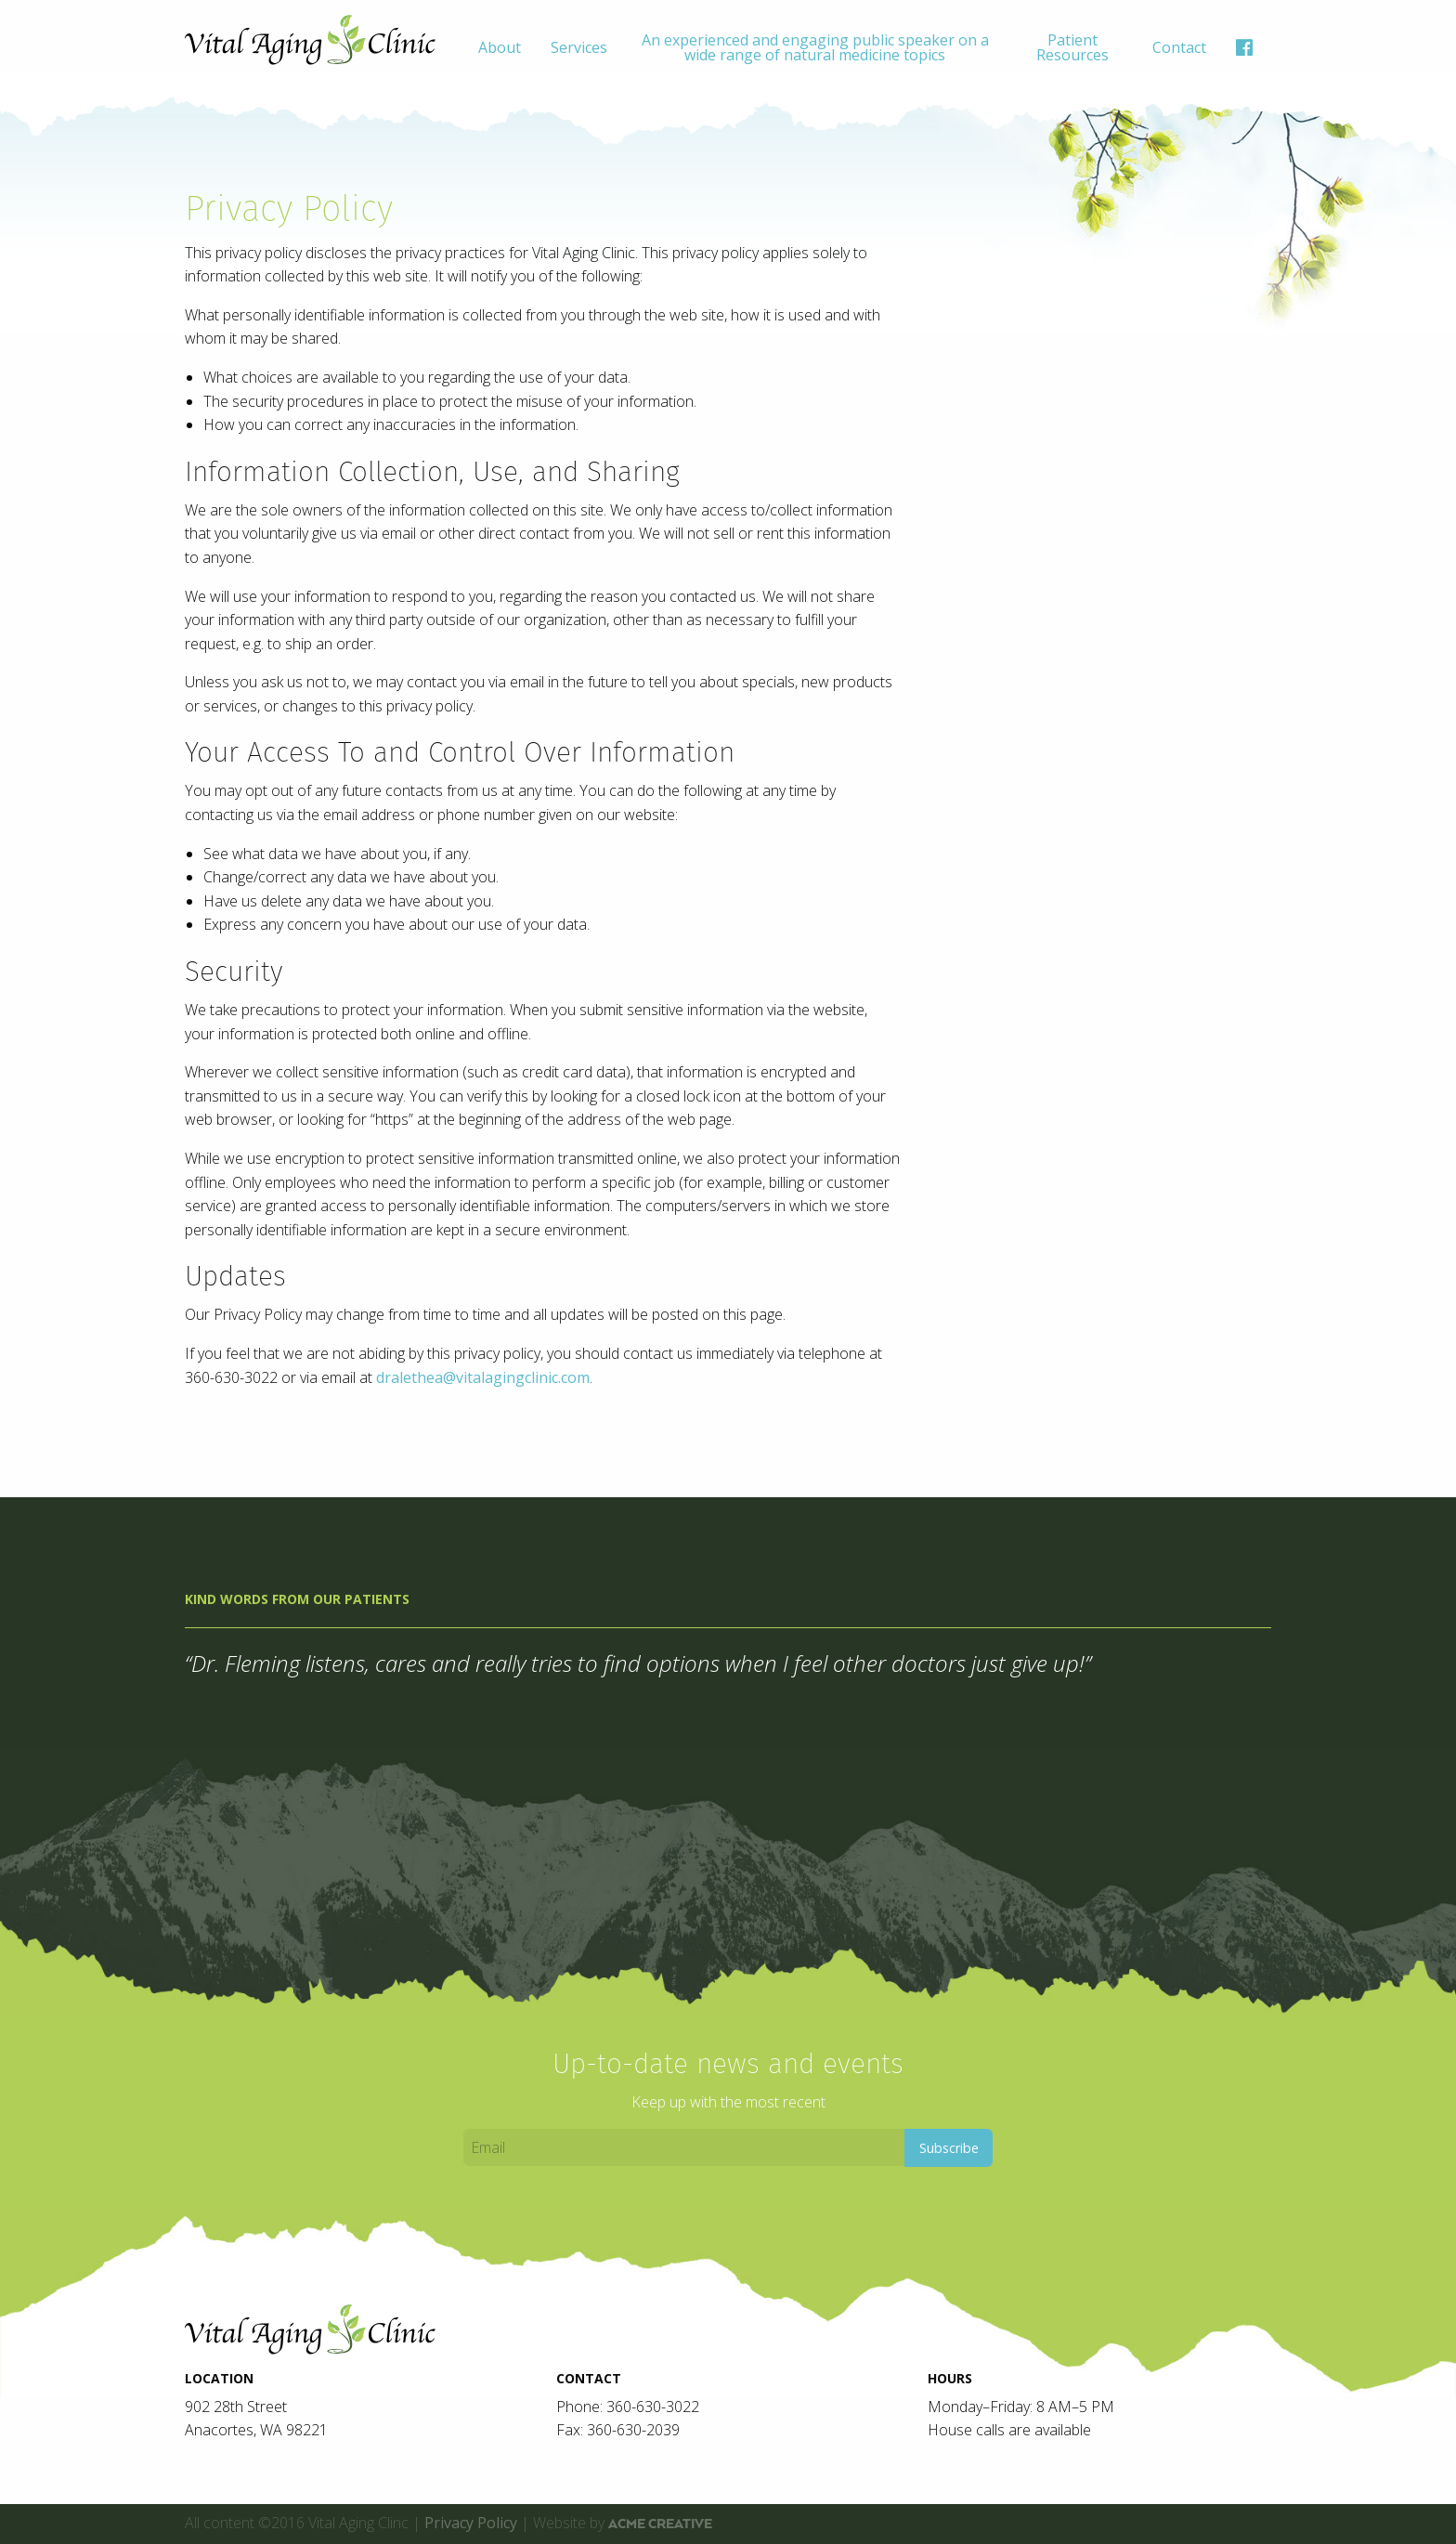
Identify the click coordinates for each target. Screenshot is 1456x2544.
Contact (1179, 47)
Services (579, 47)
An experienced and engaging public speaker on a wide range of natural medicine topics (815, 47)
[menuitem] (499, 47)
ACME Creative (660, 2523)
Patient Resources (1072, 47)
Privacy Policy (470, 2522)
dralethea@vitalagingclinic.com (483, 1377)
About (499, 47)
